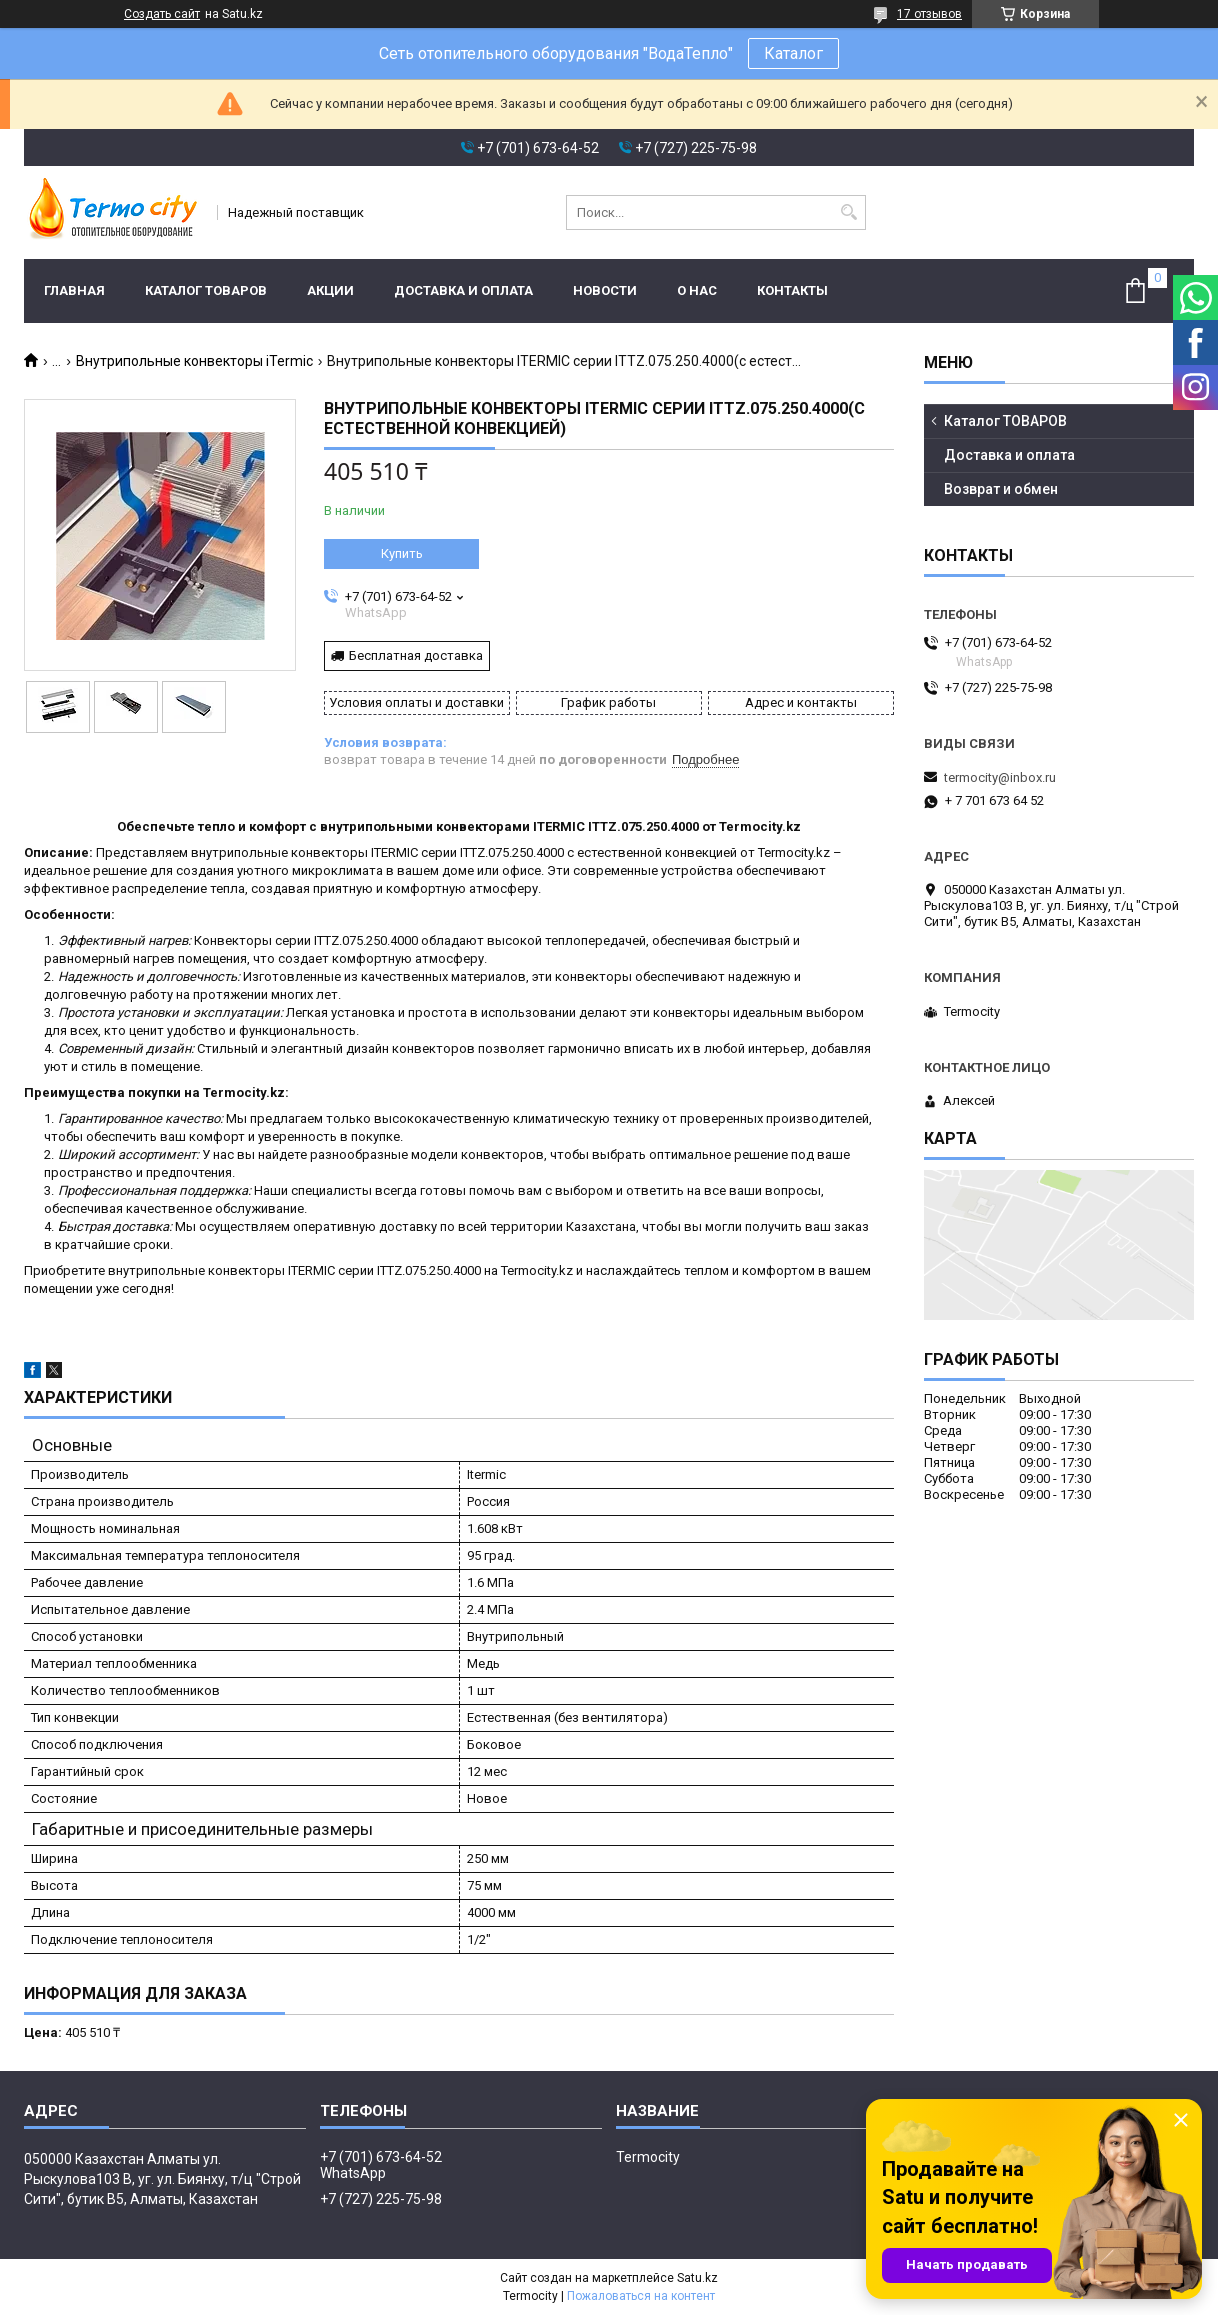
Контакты (792, 290)
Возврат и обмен (1001, 489)
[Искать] (848, 212)
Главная (74, 290)
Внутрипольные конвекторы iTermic (194, 361)
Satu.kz (697, 2278)
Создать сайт (162, 14)
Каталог (793, 53)
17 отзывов (929, 14)
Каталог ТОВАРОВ (206, 290)
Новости (605, 290)
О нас (697, 290)
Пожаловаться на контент (641, 2296)
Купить (402, 553)
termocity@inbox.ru (1000, 777)
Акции (330, 290)
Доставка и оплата (463, 290)
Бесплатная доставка (416, 655)
